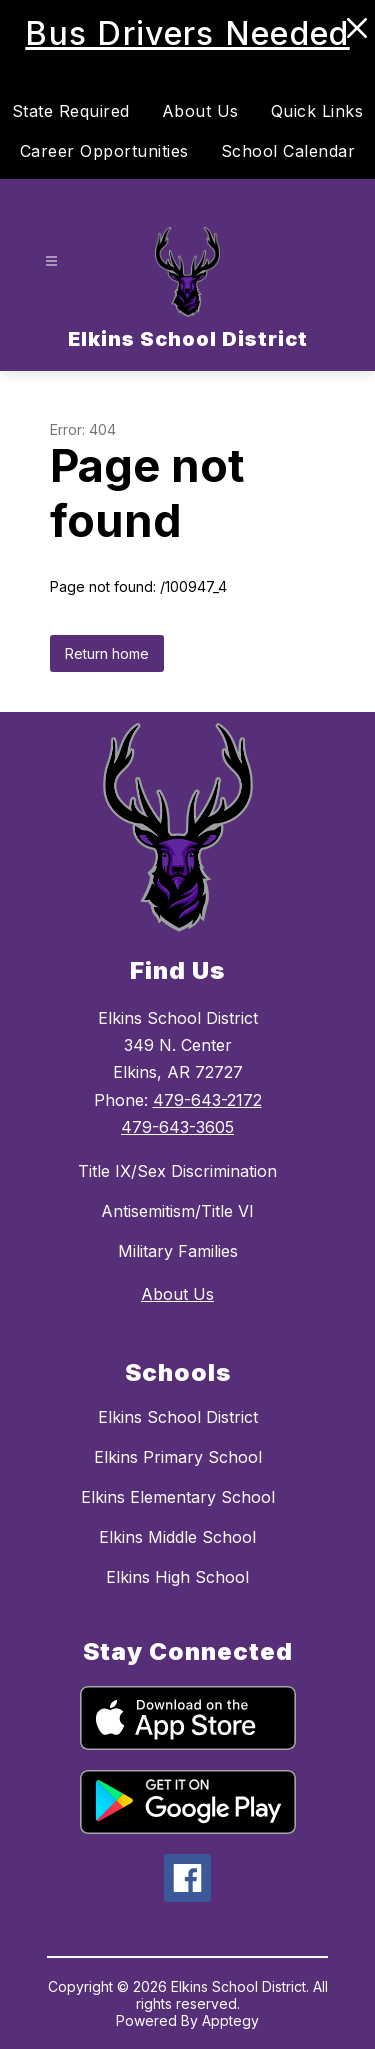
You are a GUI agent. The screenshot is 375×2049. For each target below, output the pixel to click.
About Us (200, 111)
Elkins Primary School (178, 1457)
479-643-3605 (177, 1127)
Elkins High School (177, 1577)
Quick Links (317, 111)
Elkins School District (178, 1417)
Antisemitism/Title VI (177, 1211)
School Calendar (288, 151)
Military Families (178, 1251)
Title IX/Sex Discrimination (177, 1171)
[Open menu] (51, 261)
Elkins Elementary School (178, 1497)
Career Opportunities (104, 151)
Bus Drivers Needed (187, 33)
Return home (107, 653)
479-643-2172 (207, 1100)
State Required (71, 111)
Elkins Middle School (177, 1537)
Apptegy (230, 2020)
